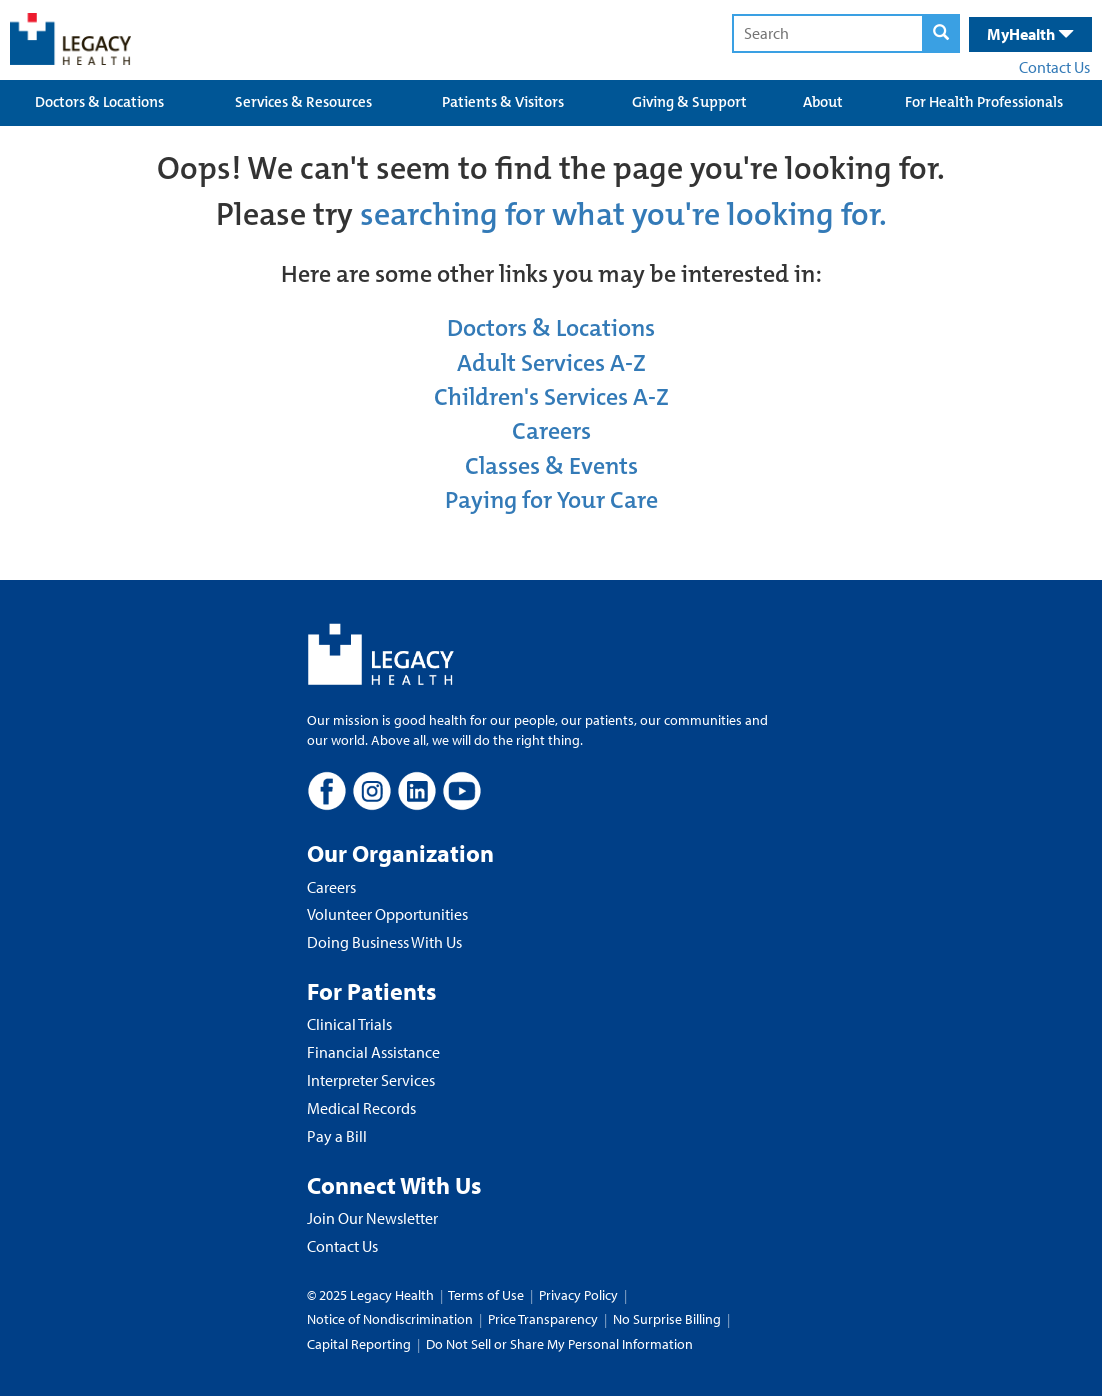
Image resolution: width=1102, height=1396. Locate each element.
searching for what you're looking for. (623, 214)
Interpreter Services (371, 1080)
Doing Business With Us (384, 942)
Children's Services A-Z (551, 397)
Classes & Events (551, 466)
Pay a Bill (337, 1136)
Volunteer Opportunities (387, 914)
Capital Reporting (359, 1344)
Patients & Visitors (503, 102)
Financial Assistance (373, 1052)
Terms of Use (487, 1295)
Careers (551, 431)
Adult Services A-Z (551, 363)
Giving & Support (689, 102)
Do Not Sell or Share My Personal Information (559, 1344)
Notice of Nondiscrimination (390, 1319)
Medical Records (361, 1108)
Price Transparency (543, 1319)
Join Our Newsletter (372, 1218)
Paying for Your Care (551, 500)
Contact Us (1054, 67)
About (823, 102)
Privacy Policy (578, 1295)
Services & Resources (303, 102)
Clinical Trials (349, 1024)
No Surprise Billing (667, 1319)
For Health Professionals (984, 102)
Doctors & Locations (99, 102)
